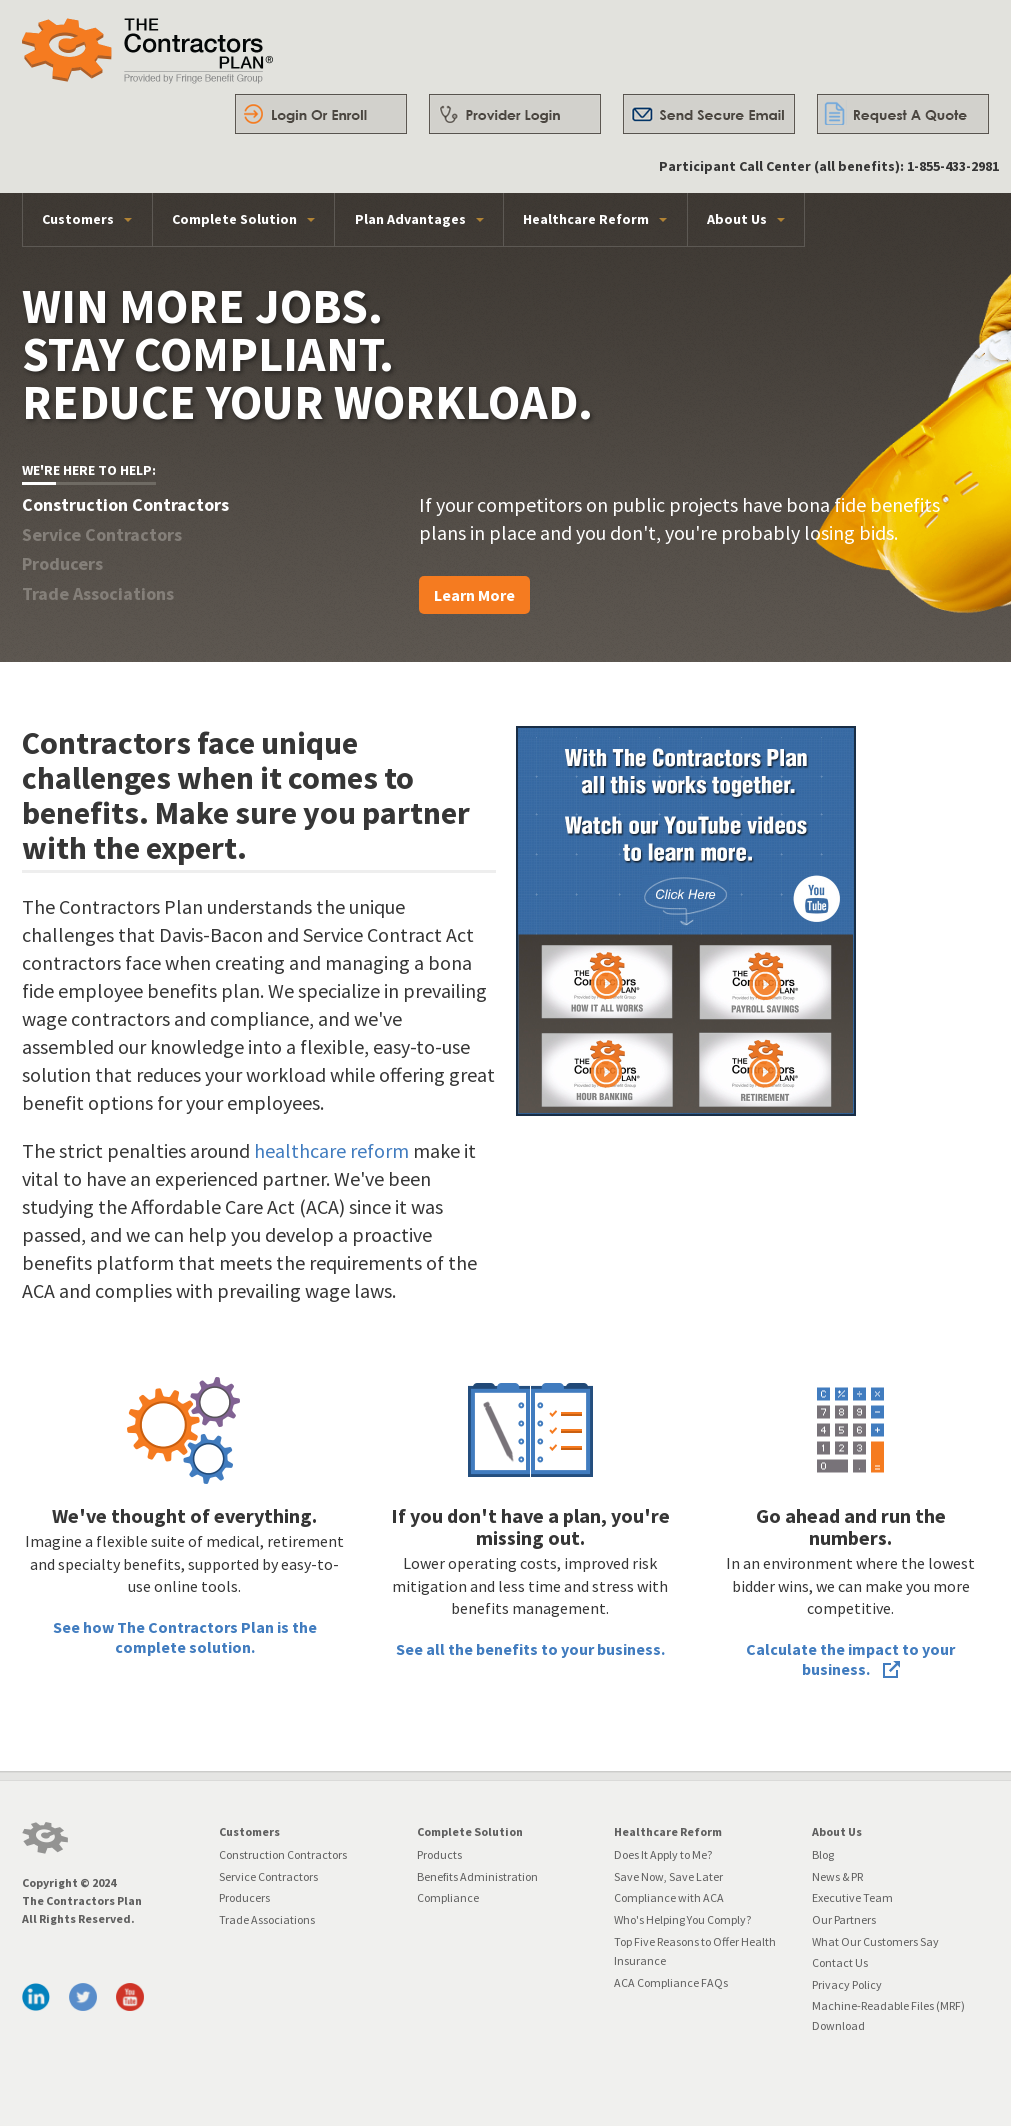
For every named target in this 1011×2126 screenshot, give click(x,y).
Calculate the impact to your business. (850, 1659)
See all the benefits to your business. (530, 1649)
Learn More (474, 595)
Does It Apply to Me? (663, 1854)
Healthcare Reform (586, 219)
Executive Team (852, 1897)
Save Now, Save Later (668, 1876)
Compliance (448, 1897)
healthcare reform (331, 1150)
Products (439, 1854)
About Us (737, 219)
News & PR (837, 1876)
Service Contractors (268, 1876)
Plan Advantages (410, 219)
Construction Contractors (283, 1854)
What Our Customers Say (875, 1941)
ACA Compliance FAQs (671, 1982)
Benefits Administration (477, 1876)
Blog (823, 1854)
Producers (244, 1897)
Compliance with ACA (669, 1897)
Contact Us (840, 1962)
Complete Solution (234, 219)
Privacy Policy (847, 1984)
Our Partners (844, 1919)
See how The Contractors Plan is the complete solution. (185, 1637)
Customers (78, 219)
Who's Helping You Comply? (682, 1919)
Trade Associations (267, 1919)
